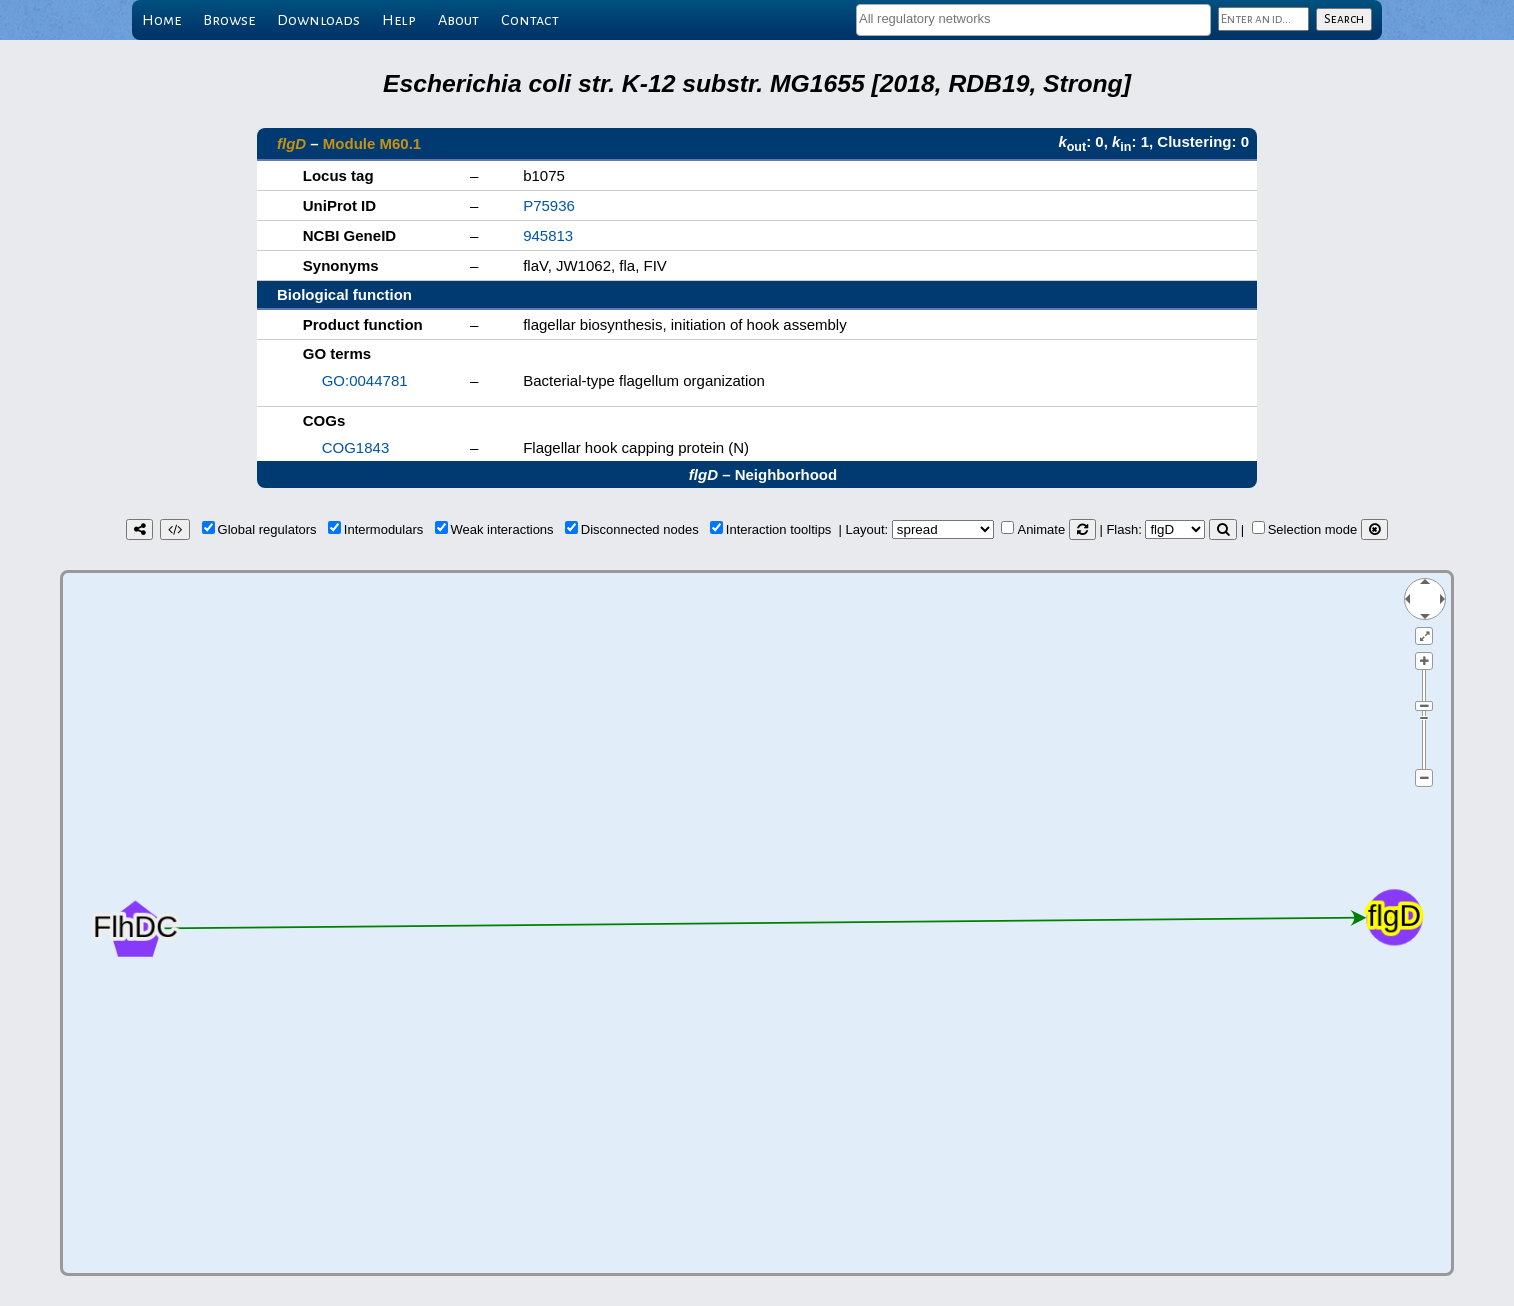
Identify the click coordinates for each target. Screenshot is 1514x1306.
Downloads (318, 20)
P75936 (549, 205)
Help (399, 20)
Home (161, 20)
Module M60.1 (372, 143)
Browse (229, 20)
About (458, 20)
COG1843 (356, 447)
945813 (548, 235)
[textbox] (1033, 18)
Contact (530, 20)
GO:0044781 (365, 380)
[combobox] (1033, 20)
